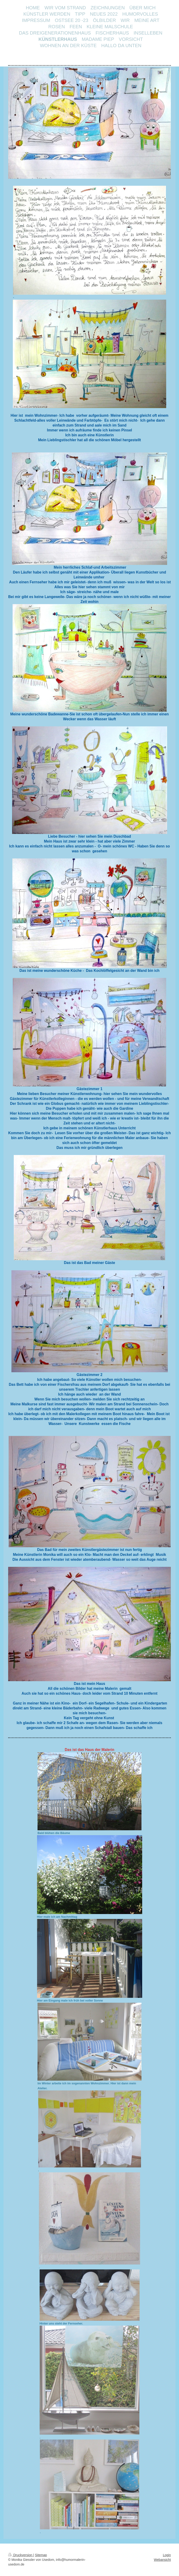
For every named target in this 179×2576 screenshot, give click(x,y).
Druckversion (20, 2555)
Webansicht (162, 2560)
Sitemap (41, 2555)
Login (167, 2555)
